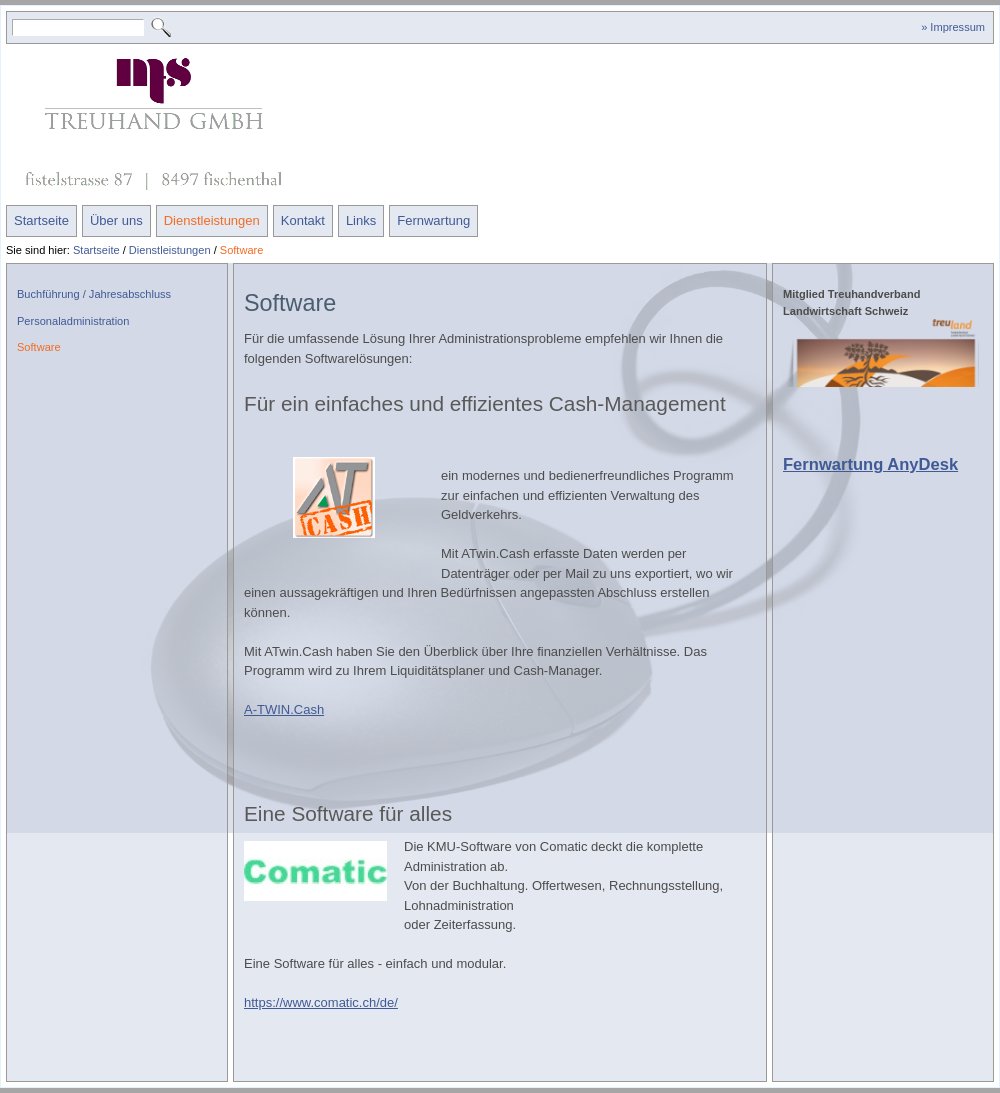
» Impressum (953, 27)
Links (361, 220)
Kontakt (303, 220)
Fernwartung (433, 220)
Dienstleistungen (212, 220)
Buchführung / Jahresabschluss (94, 294)
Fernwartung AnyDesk (870, 464)
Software (242, 250)
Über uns (116, 220)
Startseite (41, 220)
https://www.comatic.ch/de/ (321, 1002)
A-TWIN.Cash (284, 709)
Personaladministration (73, 321)
